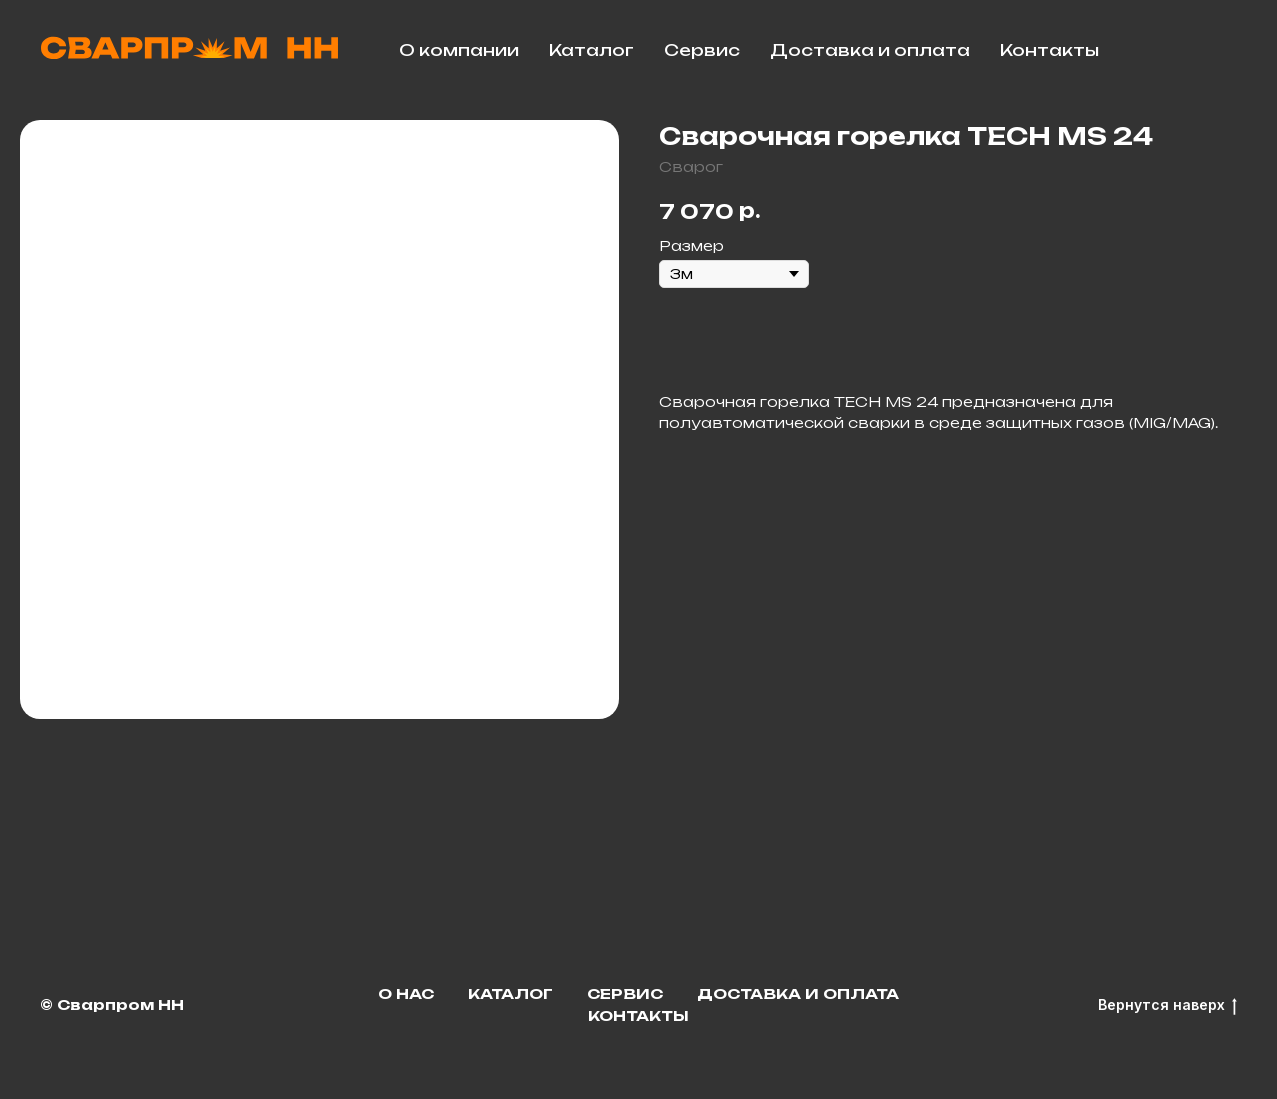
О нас (406, 993)
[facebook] (1217, 50)
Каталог (591, 50)
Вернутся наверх (1167, 1005)
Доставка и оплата (870, 50)
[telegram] (1173, 50)
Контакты (1049, 50)
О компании (459, 50)
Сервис (702, 50)
